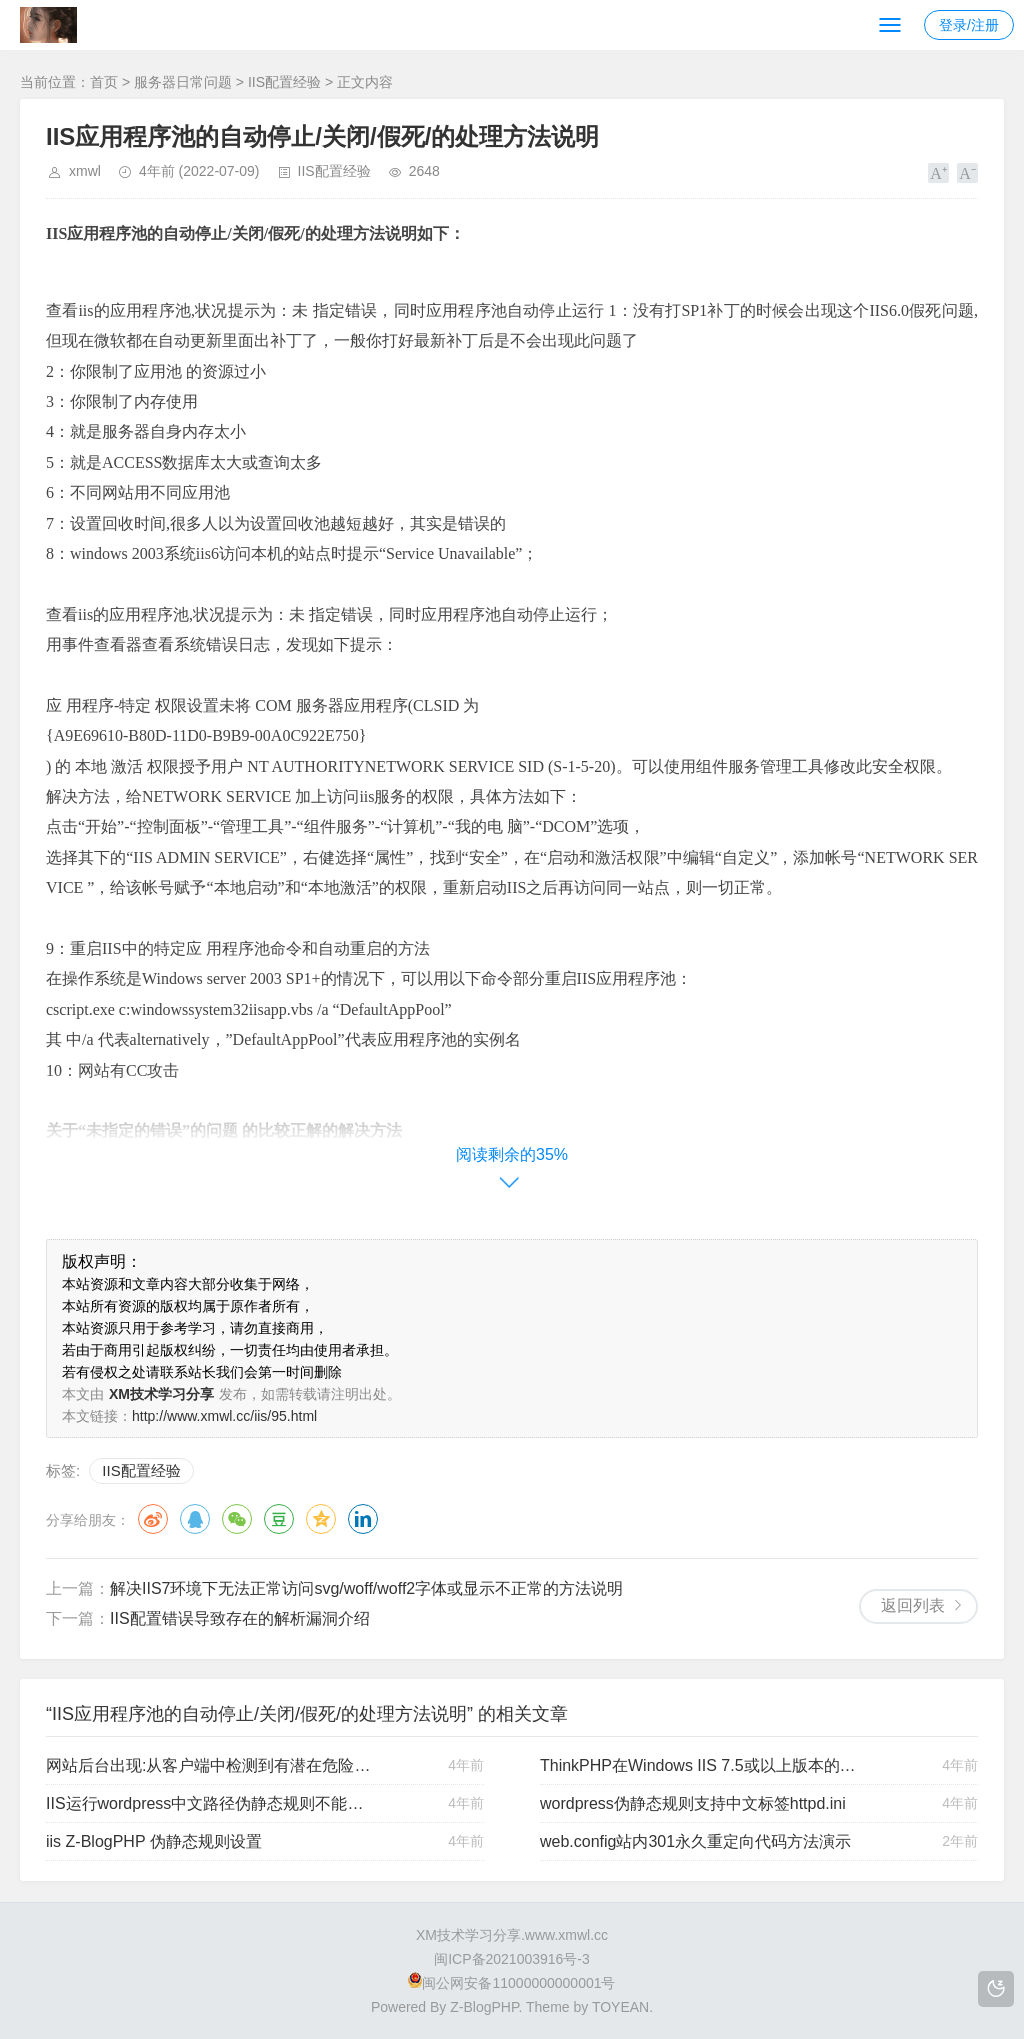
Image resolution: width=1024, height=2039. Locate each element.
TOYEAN (620, 2007)
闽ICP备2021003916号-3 (512, 1959)
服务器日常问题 (183, 82)
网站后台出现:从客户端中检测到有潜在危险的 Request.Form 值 (210, 1765)
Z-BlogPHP (484, 2007)
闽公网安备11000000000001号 (511, 1983)
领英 (363, 1519)
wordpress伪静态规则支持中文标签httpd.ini (693, 1803)
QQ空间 (321, 1519)
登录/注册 (969, 25)
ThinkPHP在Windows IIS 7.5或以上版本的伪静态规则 (704, 1765)
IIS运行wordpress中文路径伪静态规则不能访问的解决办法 (210, 1803)
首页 (104, 82)
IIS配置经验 (284, 82)
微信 (237, 1519)
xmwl (85, 171)
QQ (195, 1519)
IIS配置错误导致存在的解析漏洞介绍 (240, 1618)
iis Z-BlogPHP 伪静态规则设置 (154, 1841)
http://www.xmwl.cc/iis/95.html (224, 1416)
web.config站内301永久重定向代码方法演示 (695, 1841)
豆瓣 (279, 1519)
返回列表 (913, 1605)
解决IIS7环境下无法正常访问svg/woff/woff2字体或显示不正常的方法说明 (366, 1588)
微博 (153, 1519)
